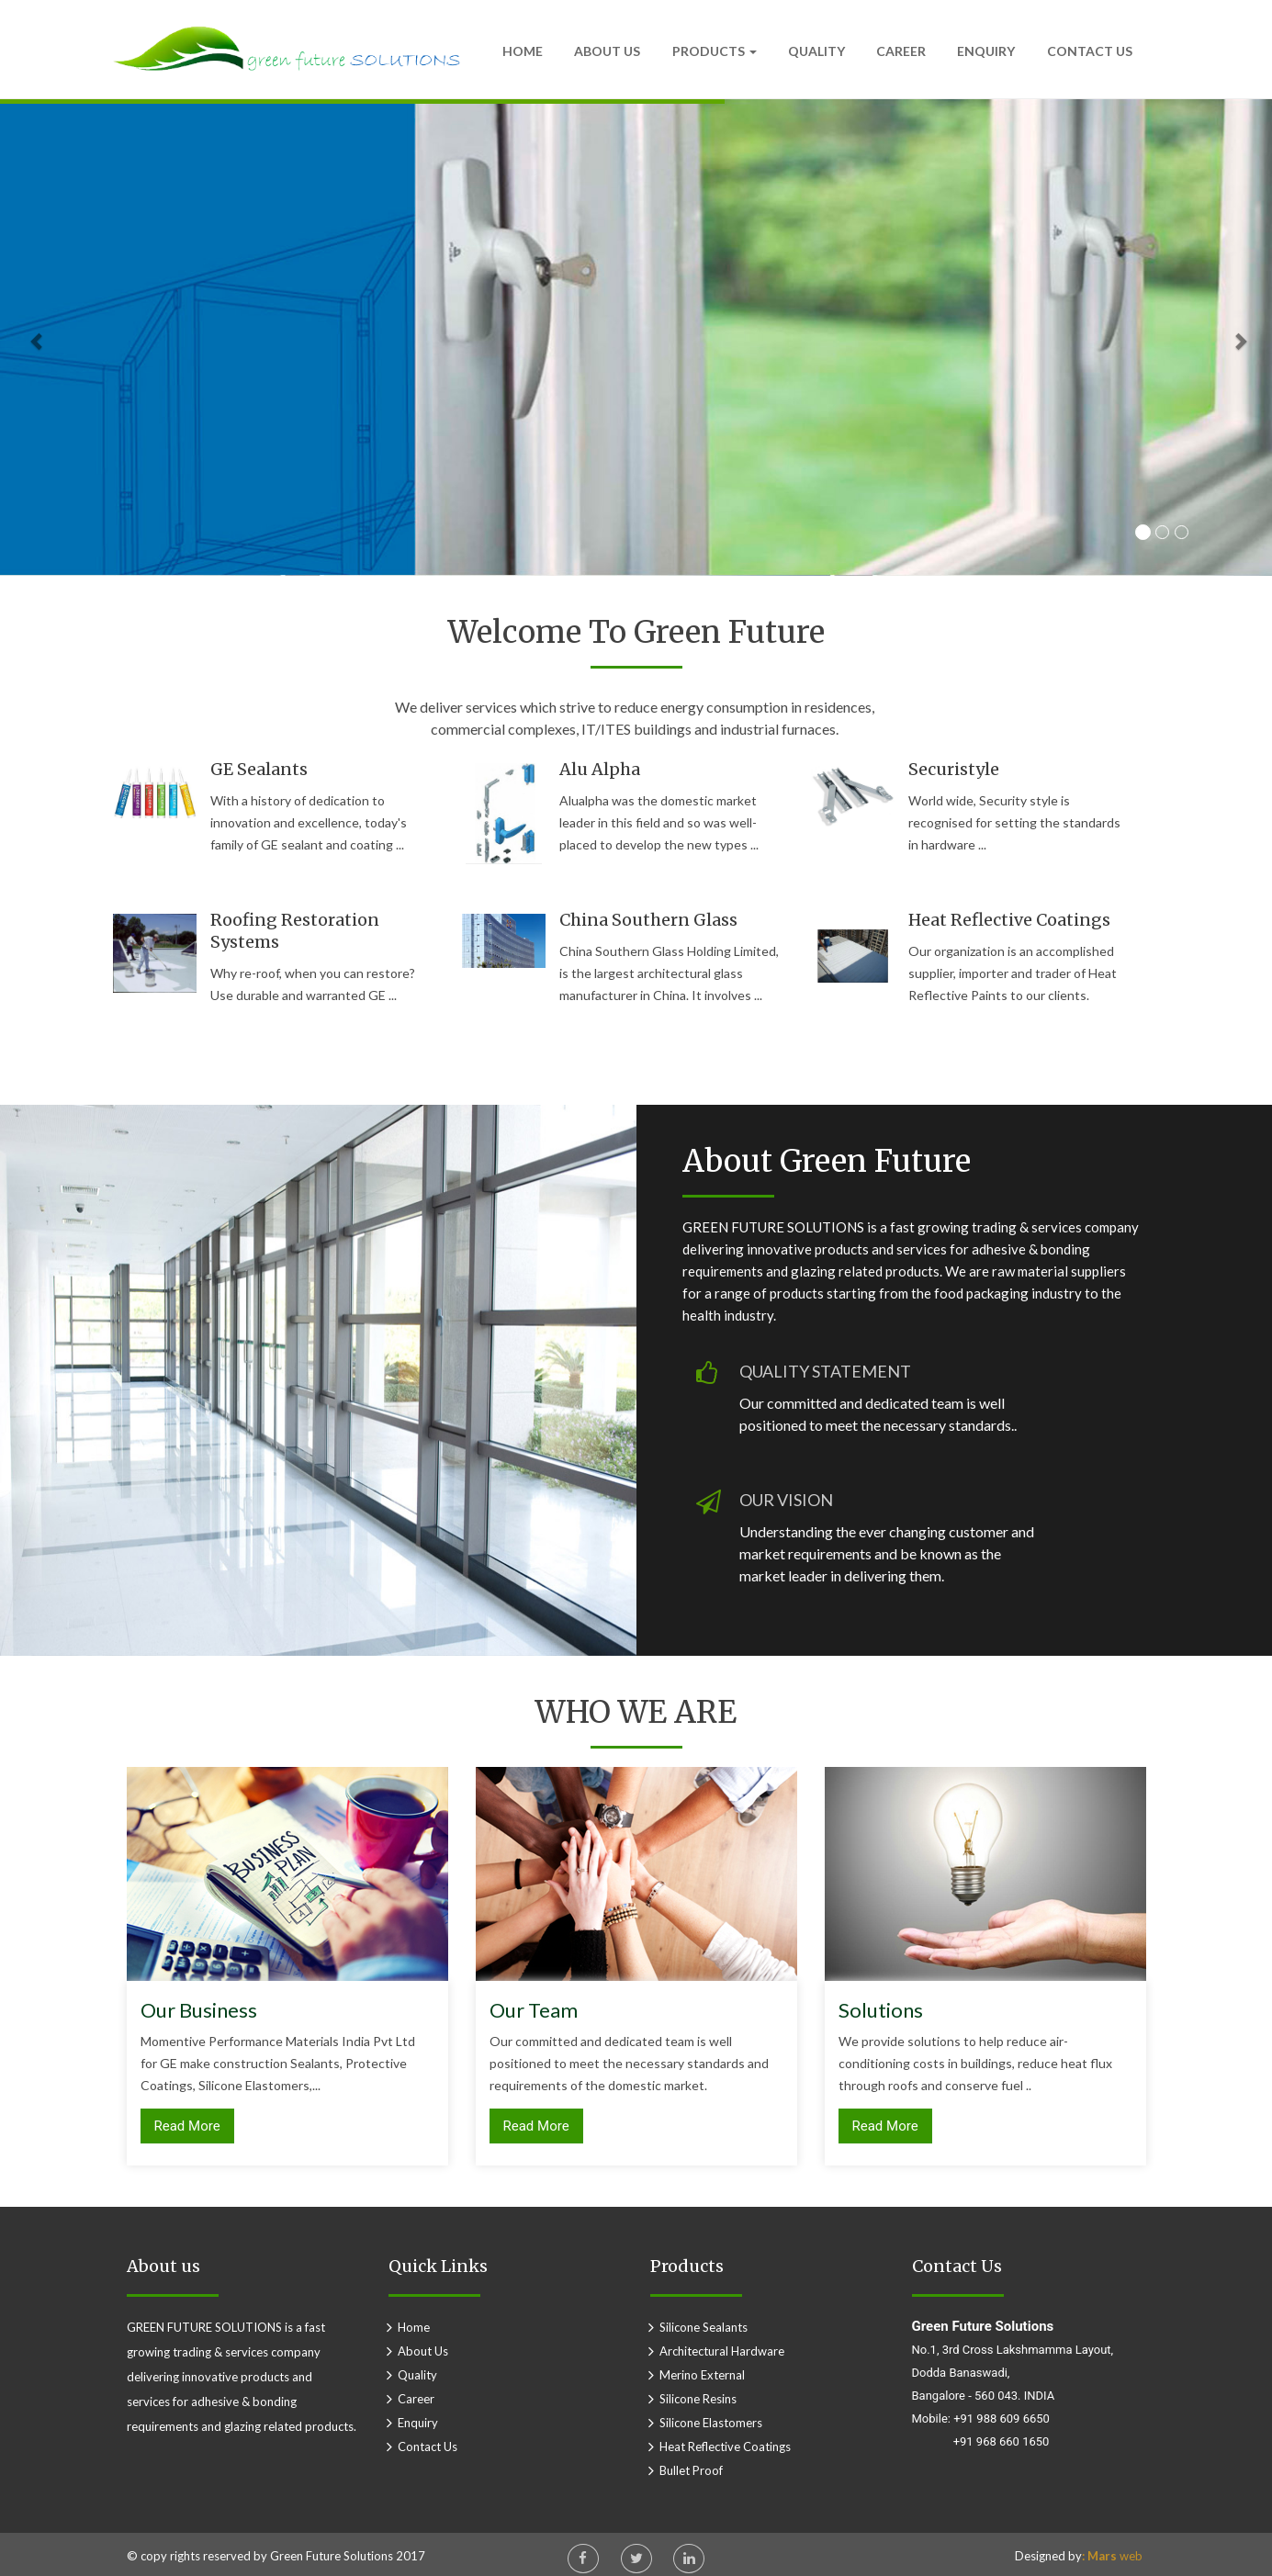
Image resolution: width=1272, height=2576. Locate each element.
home (414, 2327)
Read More (187, 2126)
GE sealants (259, 769)
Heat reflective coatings (1009, 919)
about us (423, 2351)
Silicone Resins (698, 2398)
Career (901, 51)
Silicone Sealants (703, 2327)
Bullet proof (691, 2470)
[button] (1209, 337)
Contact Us (1089, 51)
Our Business (199, 2010)
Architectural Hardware (721, 2351)
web (1112, 2555)
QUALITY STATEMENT (825, 1371)
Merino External (702, 2375)
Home (522, 51)
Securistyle (953, 769)
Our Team (534, 2010)
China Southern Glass (648, 919)
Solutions (881, 2010)
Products (714, 51)
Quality (816, 51)
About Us (607, 51)
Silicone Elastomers (710, 2422)
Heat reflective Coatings (725, 2446)
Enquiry (986, 51)
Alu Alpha (599, 769)
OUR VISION (786, 1500)
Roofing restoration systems (294, 930)
